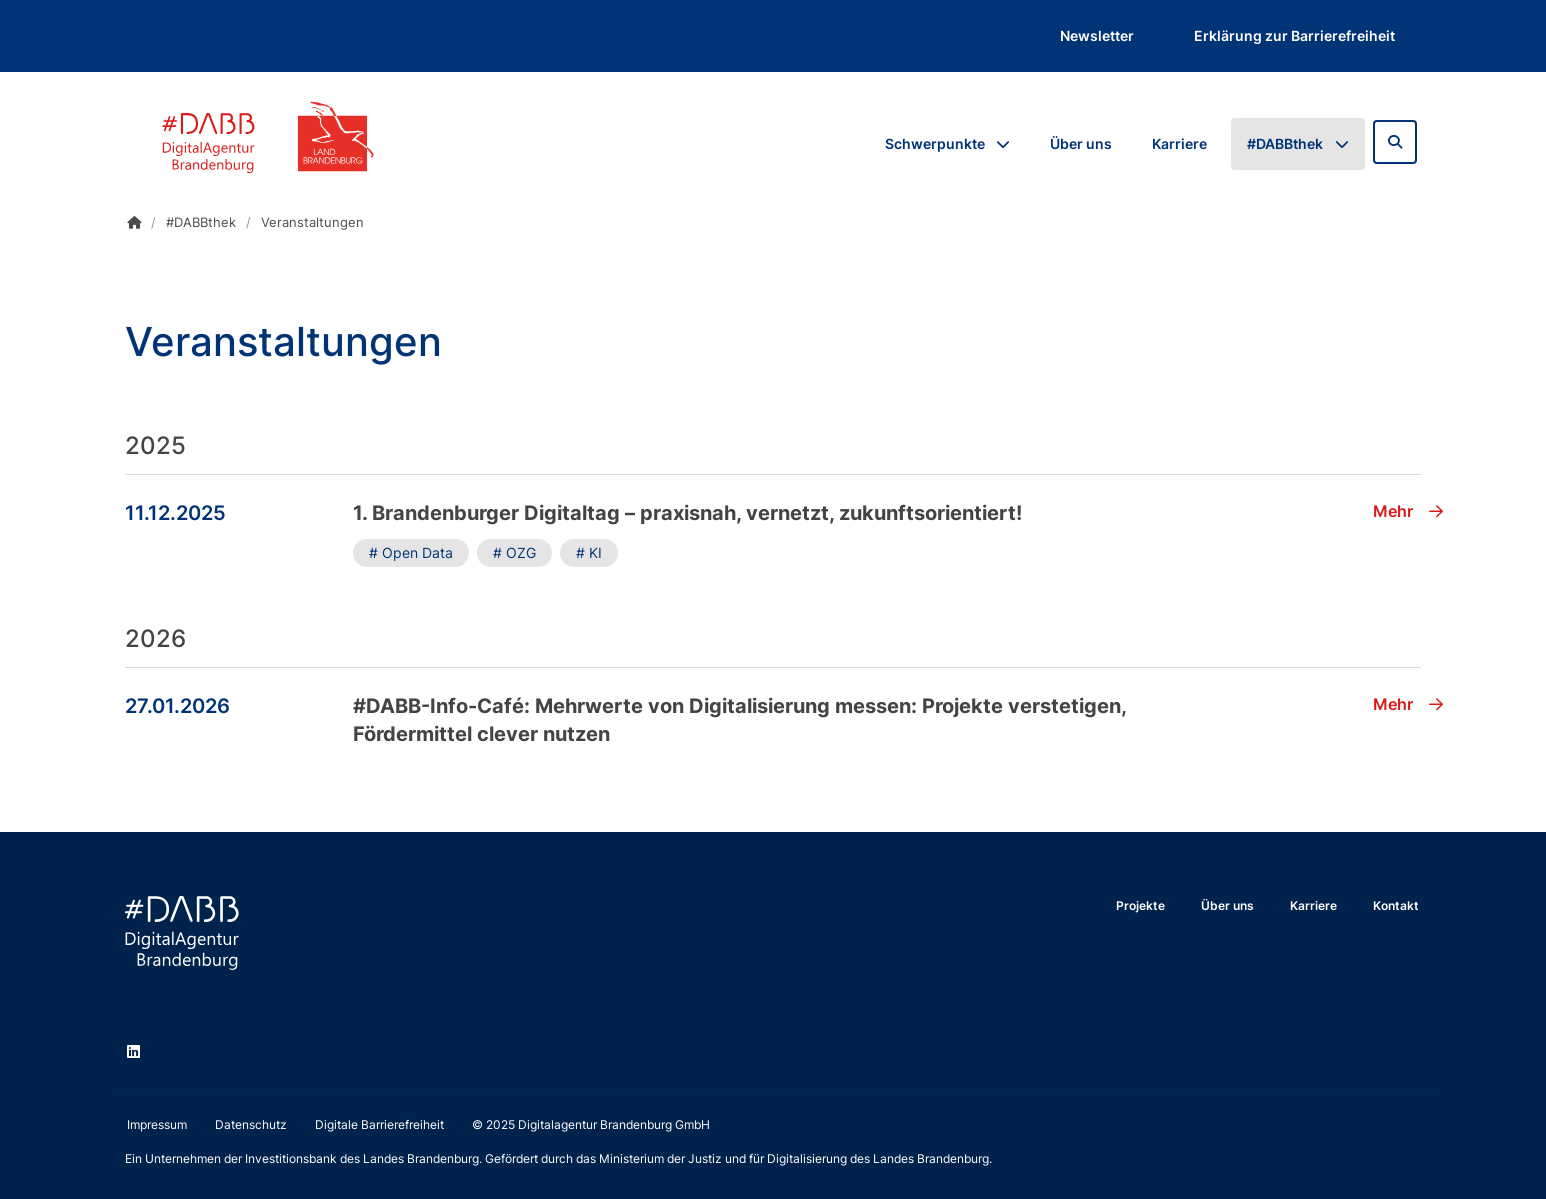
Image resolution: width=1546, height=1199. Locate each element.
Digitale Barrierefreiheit (379, 1124)
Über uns (1081, 143)
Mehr (1408, 511)
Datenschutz (251, 1124)
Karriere (1179, 143)
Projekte (1140, 905)
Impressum (157, 1124)
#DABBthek (1285, 143)
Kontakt (1396, 905)
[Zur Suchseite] (1395, 142)
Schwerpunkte (935, 143)
